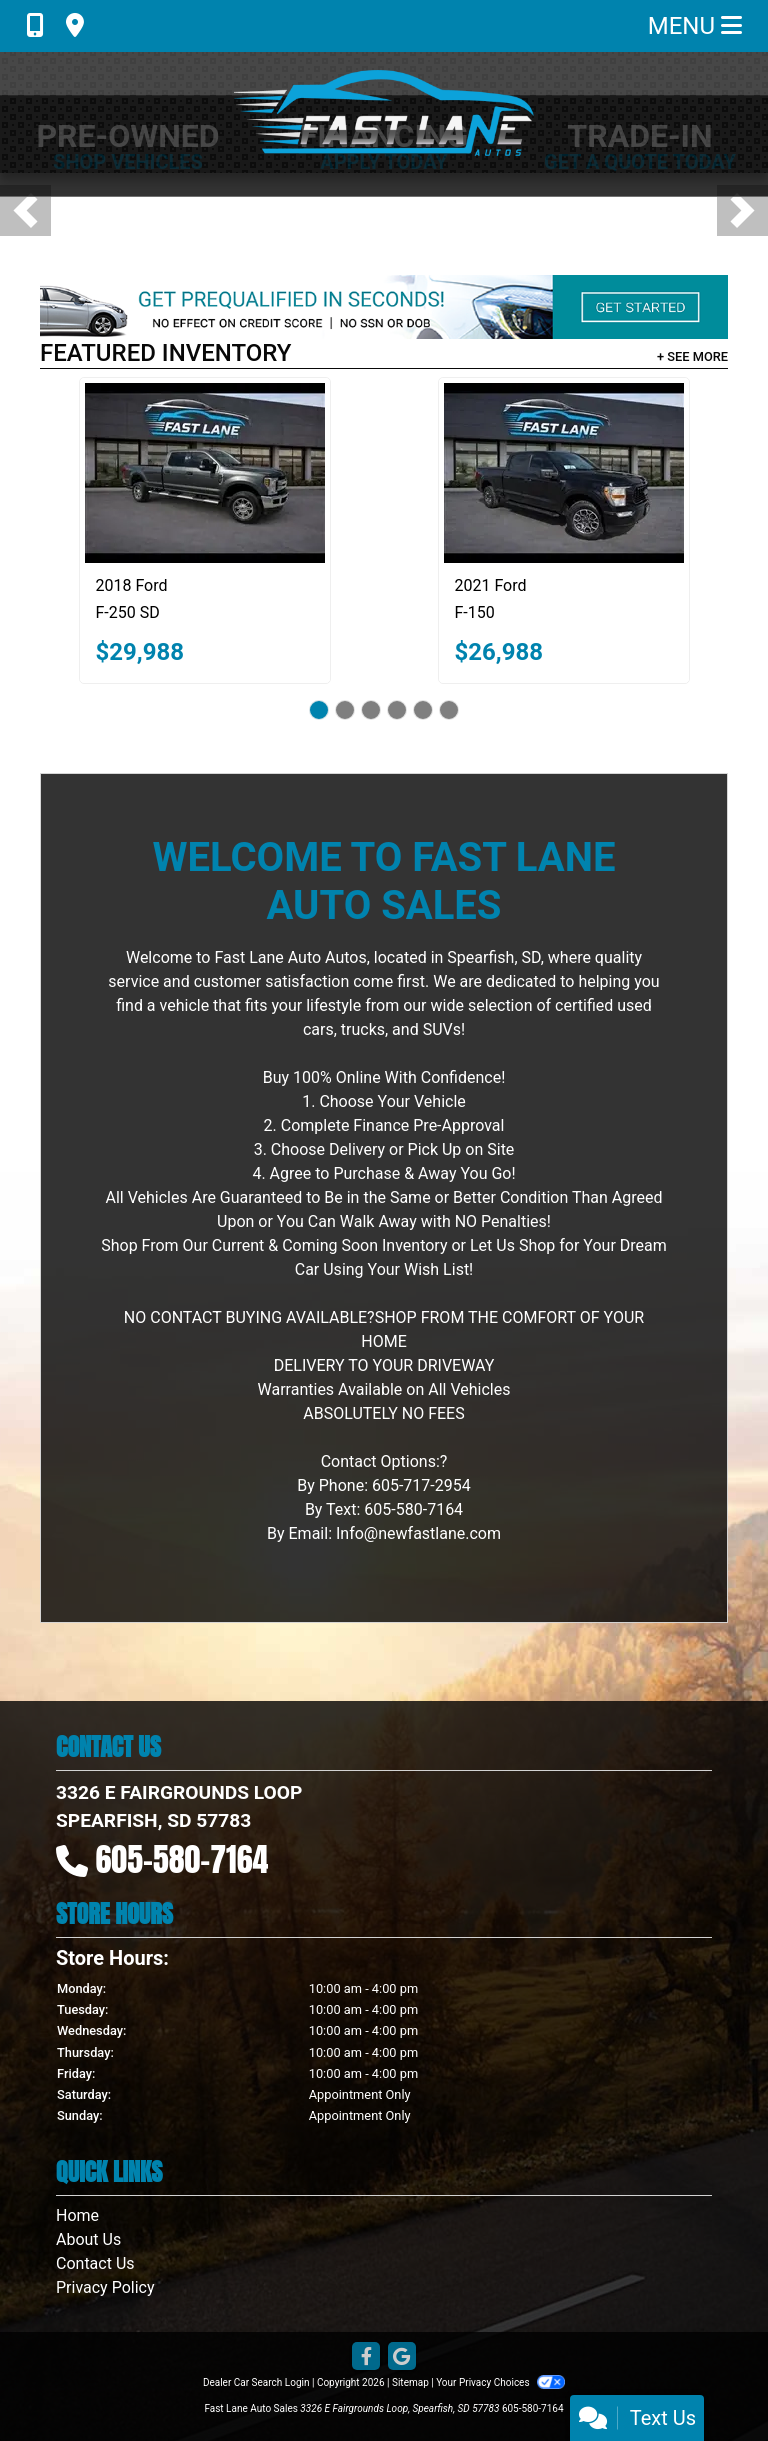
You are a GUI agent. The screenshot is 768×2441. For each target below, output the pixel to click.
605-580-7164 (182, 1859)
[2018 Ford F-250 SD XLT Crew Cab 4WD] (205, 473)
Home (77, 2215)
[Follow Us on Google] (402, 2357)
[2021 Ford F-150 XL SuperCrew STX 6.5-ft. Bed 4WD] (564, 473)
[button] (25, 210)
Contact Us (95, 2263)
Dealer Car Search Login (256, 2382)
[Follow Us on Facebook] (366, 2357)
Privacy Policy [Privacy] (105, 2287)
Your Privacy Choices (500, 2382)
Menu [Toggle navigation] (695, 26)
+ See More (692, 356)
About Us (88, 2239)
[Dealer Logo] (384, 112)
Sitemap (410, 2382)
